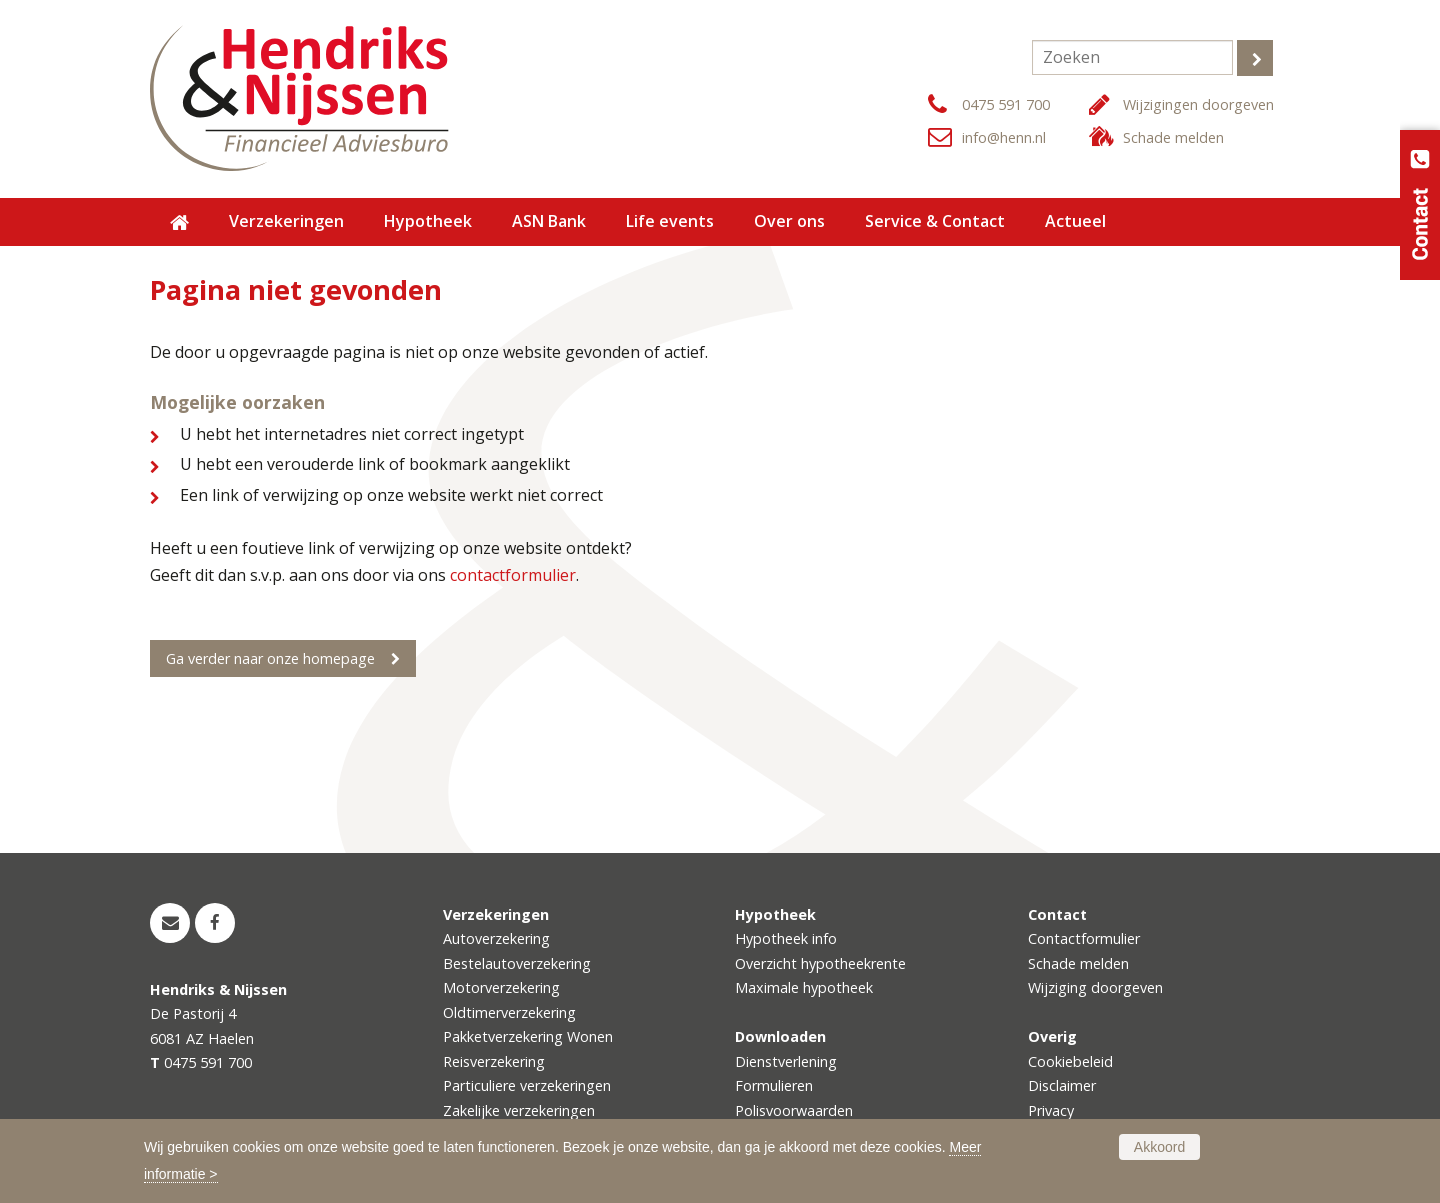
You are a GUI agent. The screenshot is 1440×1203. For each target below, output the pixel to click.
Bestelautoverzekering (517, 963)
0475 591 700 (1006, 104)
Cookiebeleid (1070, 1061)
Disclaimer (1062, 1085)
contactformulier (513, 575)
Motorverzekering (501, 987)
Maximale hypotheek (804, 987)
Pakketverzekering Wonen (528, 1036)
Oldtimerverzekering (509, 1012)
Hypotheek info (786, 938)
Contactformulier (1084, 938)
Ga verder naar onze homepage (270, 658)
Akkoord (1159, 1147)
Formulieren (774, 1085)
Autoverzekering (496, 938)
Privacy (1051, 1110)
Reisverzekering (494, 1061)
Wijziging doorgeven (1095, 987)
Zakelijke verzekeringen (519, 1110)
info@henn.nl (1004, 137)
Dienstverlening (786, 1061)
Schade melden (1173, 137)
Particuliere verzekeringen (527, 1085)
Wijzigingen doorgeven (1198, 104)
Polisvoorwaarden (794, 1110)
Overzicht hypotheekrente (820, 963)
